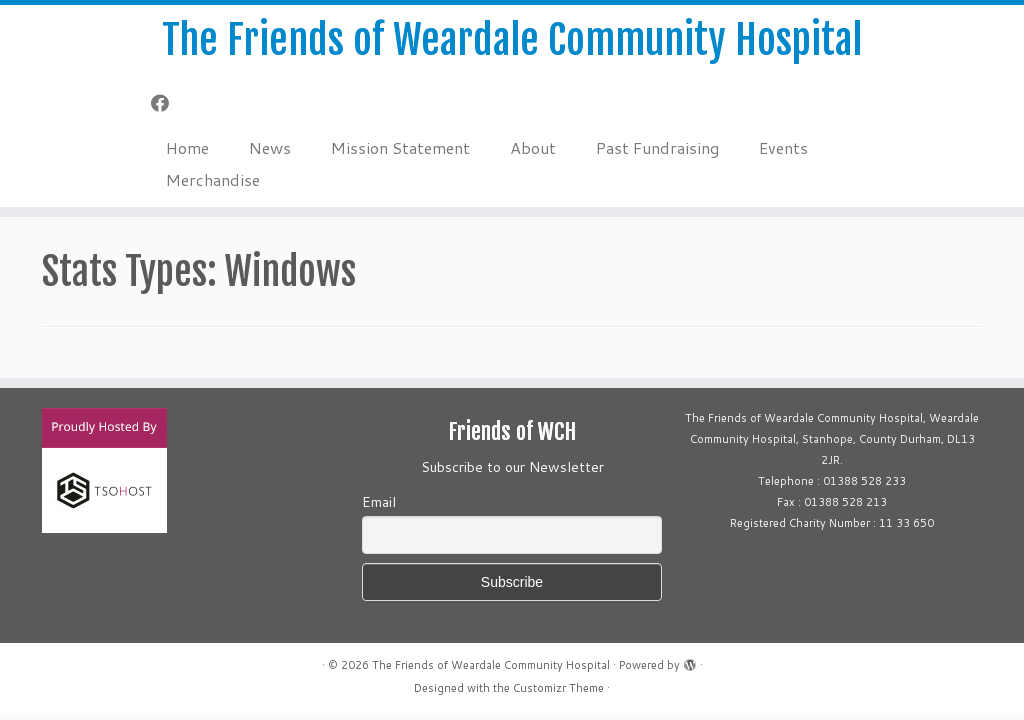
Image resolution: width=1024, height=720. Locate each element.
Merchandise (213, 179)
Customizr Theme (558, 688)
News (270, 147)
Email (379, 502)
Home (187, 147)
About (533, 147)
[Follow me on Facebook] (166, 103)
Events (783, 147)
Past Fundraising (657, 147)
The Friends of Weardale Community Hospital (512, 40)
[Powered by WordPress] (690, 661)
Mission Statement (400, 147)
